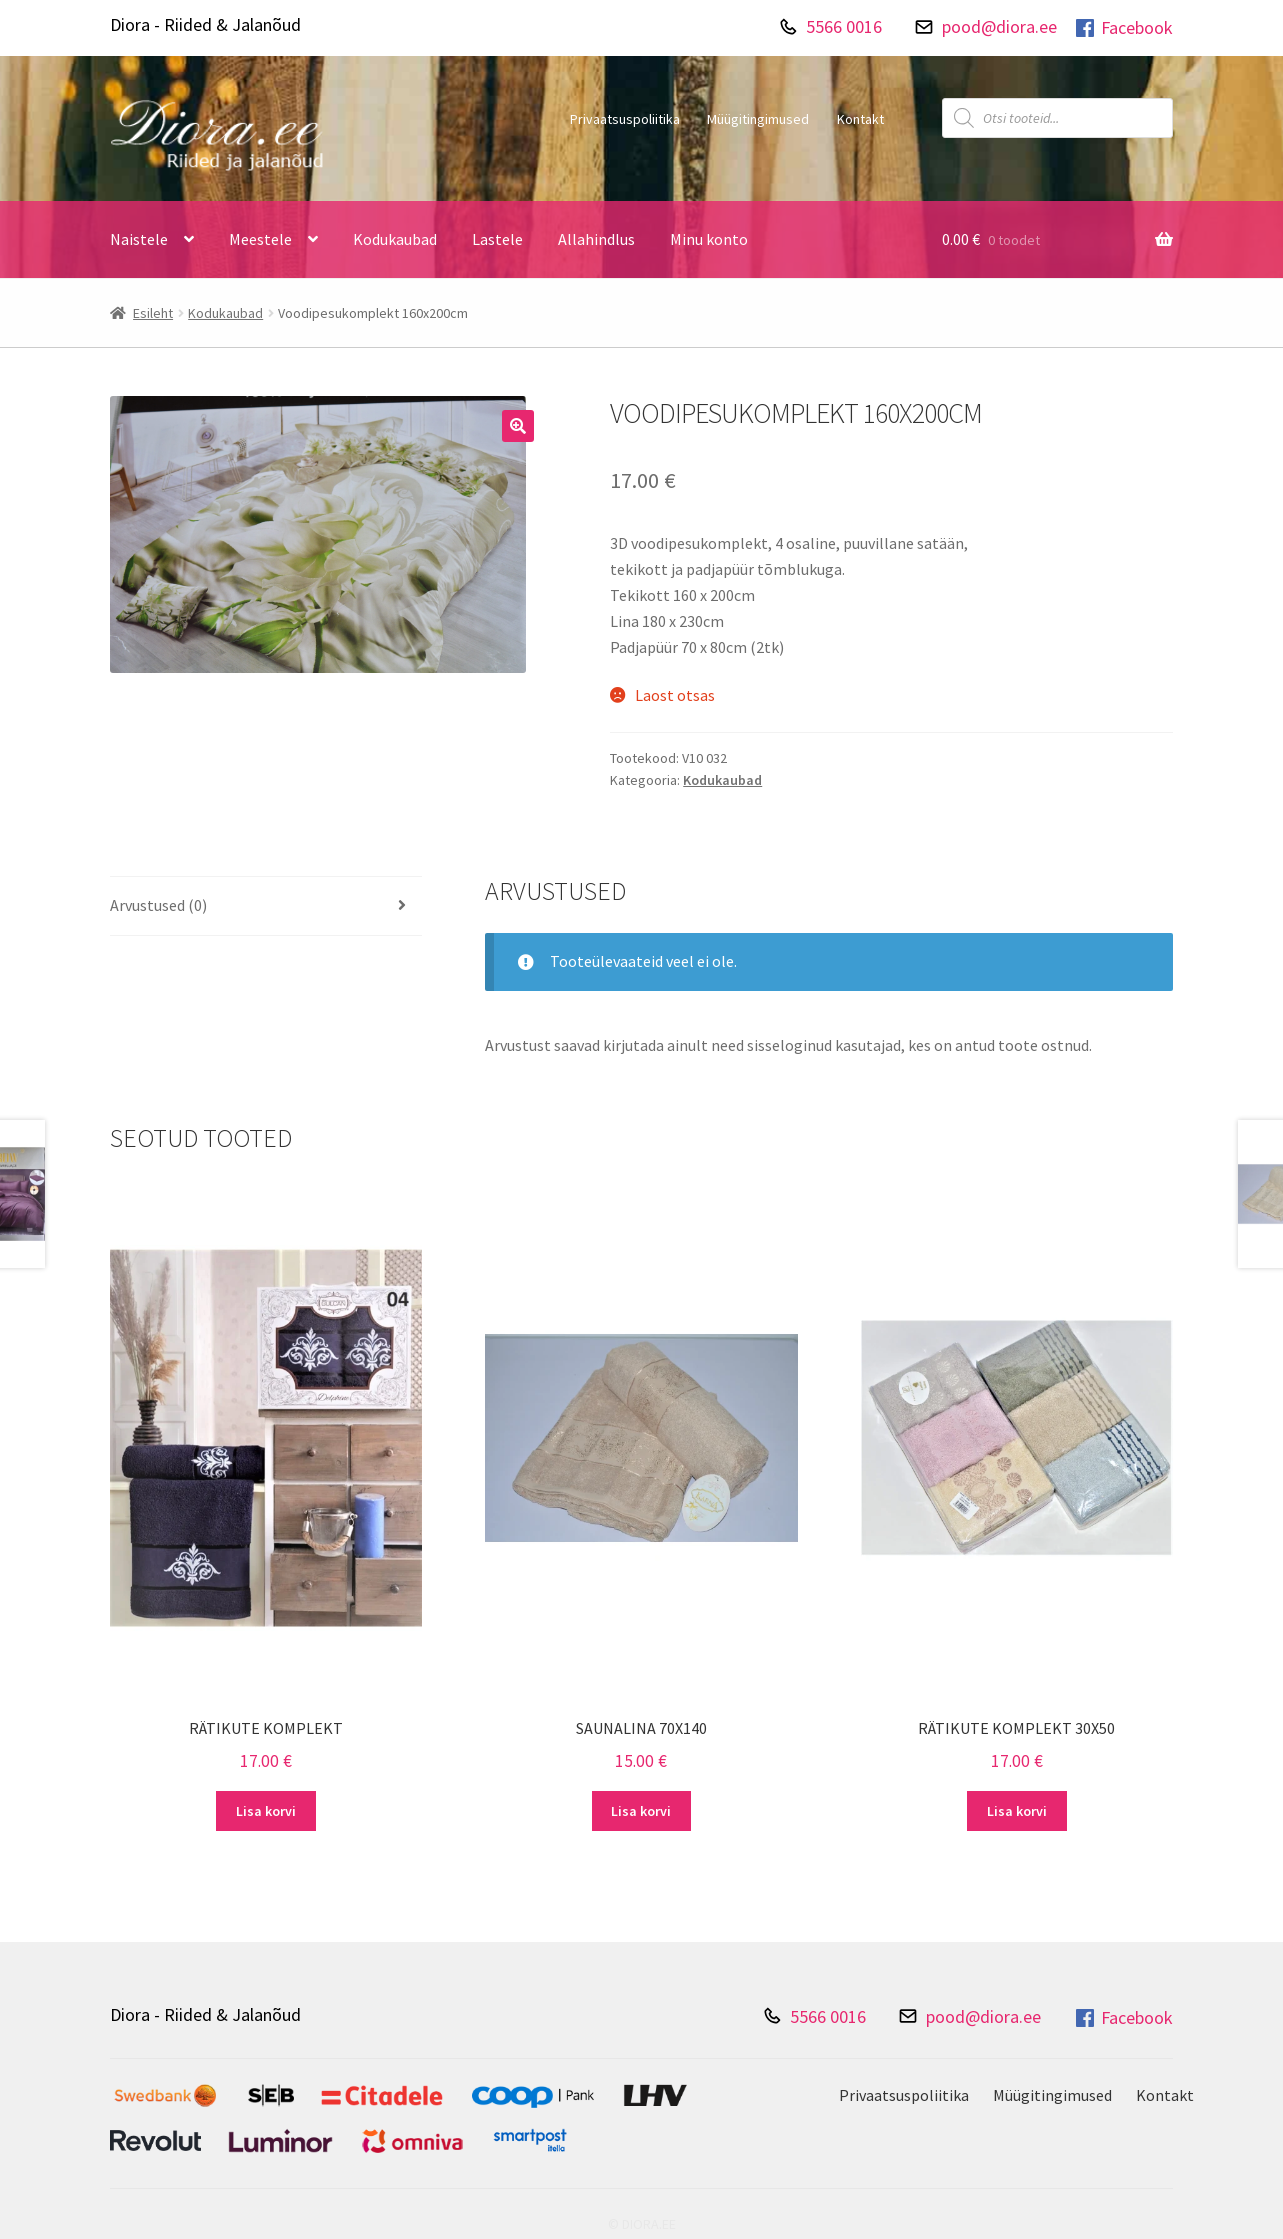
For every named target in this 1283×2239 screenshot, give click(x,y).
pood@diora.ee (999, 26)
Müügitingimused (758, 119)
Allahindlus (596, 239)
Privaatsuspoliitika (625, 119)
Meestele (260, 239)
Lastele (497, 239)
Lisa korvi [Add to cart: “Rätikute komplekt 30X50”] (1017, 1811)
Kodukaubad (395, 239)
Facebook (1123, 28)
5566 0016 (844, 26)
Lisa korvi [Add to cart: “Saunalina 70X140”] (641, 1811)
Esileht (153, 313)
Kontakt (860, 119)
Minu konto (709, 239)
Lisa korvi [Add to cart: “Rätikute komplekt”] (266, 1811)
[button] (518, 426)
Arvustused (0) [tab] (158, 905)
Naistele (139, 239)
